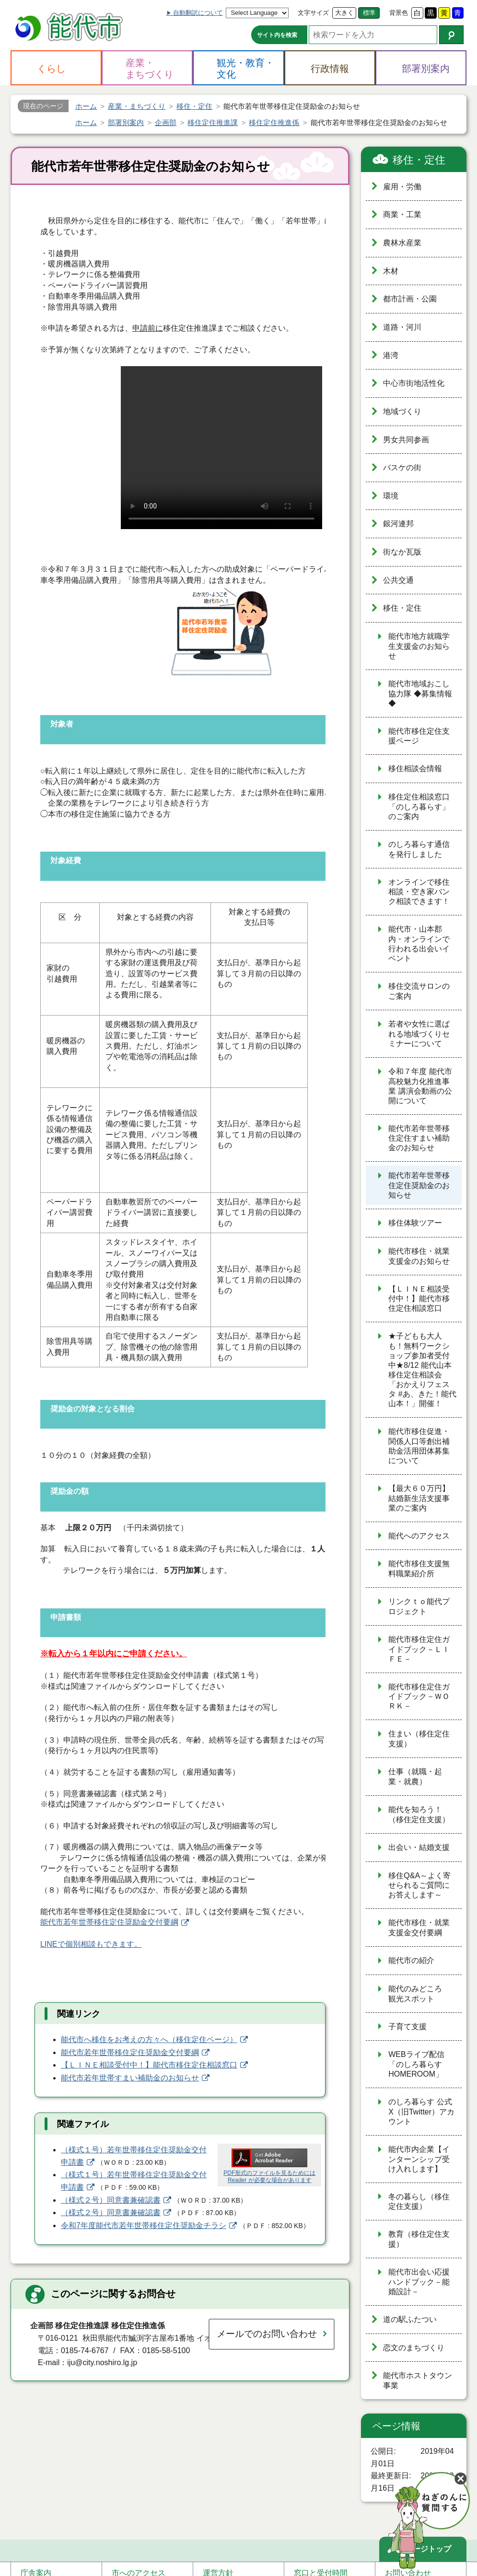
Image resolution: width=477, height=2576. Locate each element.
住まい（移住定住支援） (419, 1739)
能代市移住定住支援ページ (419, 736)
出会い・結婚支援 (419, 1847)
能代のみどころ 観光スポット (419, 1994)
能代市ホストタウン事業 (417, 2380)
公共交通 (398, 580)
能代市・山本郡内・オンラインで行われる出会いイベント (419, 943)
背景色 (398, 12)
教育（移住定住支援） (419, 2239)
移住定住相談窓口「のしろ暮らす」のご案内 (419, 806)
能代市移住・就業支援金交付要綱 (419, 1927)
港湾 (390, 355)
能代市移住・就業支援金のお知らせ (419, 1256)
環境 (390, 496)
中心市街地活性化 (413, 383)
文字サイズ (313, 12)
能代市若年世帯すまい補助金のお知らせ (130, 2078)
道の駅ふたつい (410, 2319)
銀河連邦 (398, 524)
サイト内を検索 (277, 35)
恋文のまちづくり (413, 2348)
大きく (344, 12)
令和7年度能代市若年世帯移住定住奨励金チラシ (143, 2225)
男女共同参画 (406, 440)
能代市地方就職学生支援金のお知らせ (419, 646)
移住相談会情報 (415, 768)
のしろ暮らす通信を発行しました (419, 849)
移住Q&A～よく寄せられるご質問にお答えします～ (419, 1885)
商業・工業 (402, 214)
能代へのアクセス (419, 1536)
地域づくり (402, 411)
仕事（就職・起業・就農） (415, 1776)
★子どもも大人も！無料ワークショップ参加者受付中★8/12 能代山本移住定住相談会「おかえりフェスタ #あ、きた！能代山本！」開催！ (422, 1370)
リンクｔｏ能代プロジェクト (419, 1606)
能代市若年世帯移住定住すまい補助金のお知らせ (419, 1138)
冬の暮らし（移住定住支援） (419, 2202)
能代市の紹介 (411, 1960)
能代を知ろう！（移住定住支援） (419, 1814)
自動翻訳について (198, 12)
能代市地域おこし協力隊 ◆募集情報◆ (420, 693)
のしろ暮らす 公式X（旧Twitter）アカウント (421, 2111)
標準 (369, 12)
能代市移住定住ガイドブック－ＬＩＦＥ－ (419, 1649)
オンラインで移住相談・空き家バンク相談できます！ (419, 892)
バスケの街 (402, 467)
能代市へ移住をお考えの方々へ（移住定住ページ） (149, 2039)
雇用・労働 (402, 187)
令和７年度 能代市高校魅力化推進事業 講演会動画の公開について (420, 1086)
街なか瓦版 (402, 552)
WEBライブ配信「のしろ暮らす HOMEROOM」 (416, 2064)
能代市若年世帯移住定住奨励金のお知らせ (419, 1185)
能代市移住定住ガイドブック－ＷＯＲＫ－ (419, 1696)
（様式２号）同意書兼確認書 (111, 2200)
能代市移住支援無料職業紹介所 (419, 1568)
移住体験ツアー (415, 1223)
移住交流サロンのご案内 (419, 991)
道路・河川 (402, 327)
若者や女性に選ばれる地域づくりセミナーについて (419, 1034)
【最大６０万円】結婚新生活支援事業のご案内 (419, 1498)
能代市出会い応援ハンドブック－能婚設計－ (419, 2282)
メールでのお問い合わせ (267, 2334)
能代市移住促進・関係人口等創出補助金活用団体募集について (419, 1446)
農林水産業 (402, 243)
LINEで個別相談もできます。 (91, 1944)
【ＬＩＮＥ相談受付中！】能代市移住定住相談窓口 (149, 2065)
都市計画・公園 (410, 299)
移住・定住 (419, 160)
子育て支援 (407, 2026)
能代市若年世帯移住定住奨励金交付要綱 (109, 1922)
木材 (390, 271)
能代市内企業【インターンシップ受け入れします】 (419, 2159)
